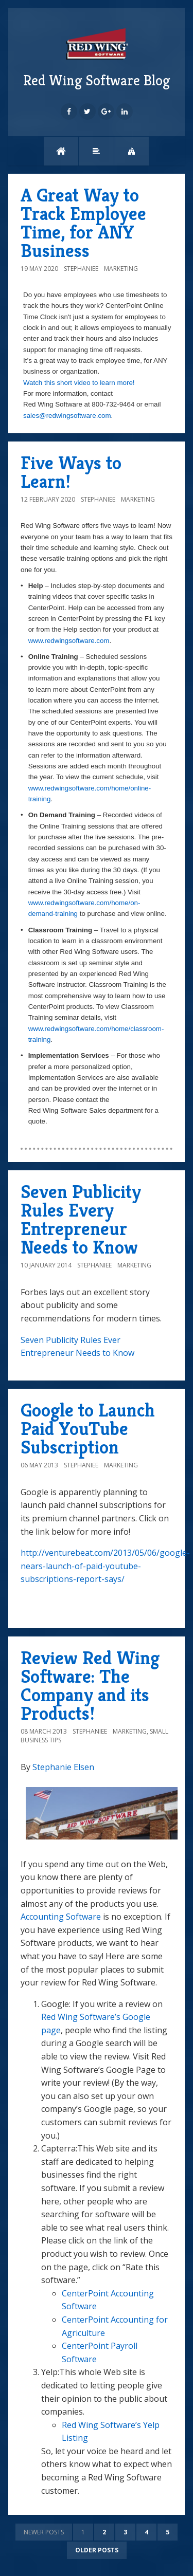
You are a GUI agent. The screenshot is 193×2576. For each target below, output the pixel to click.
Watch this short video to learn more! (79, 383)
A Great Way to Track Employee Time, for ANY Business (83, 222)
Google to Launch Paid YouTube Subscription (88, 1429)
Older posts (96, 2550)
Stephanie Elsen (63, 1767)
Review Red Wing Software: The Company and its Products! (90, 1685)
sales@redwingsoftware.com (67, 415)
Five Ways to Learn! (71, 472)
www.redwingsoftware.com (69, 641)
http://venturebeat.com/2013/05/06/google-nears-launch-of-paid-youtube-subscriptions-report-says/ (105, 1566)
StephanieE (81, 268)
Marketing (121, 268)
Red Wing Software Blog (96, 57)
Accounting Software (61, 1916)
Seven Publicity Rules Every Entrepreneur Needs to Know (81, 1219)
